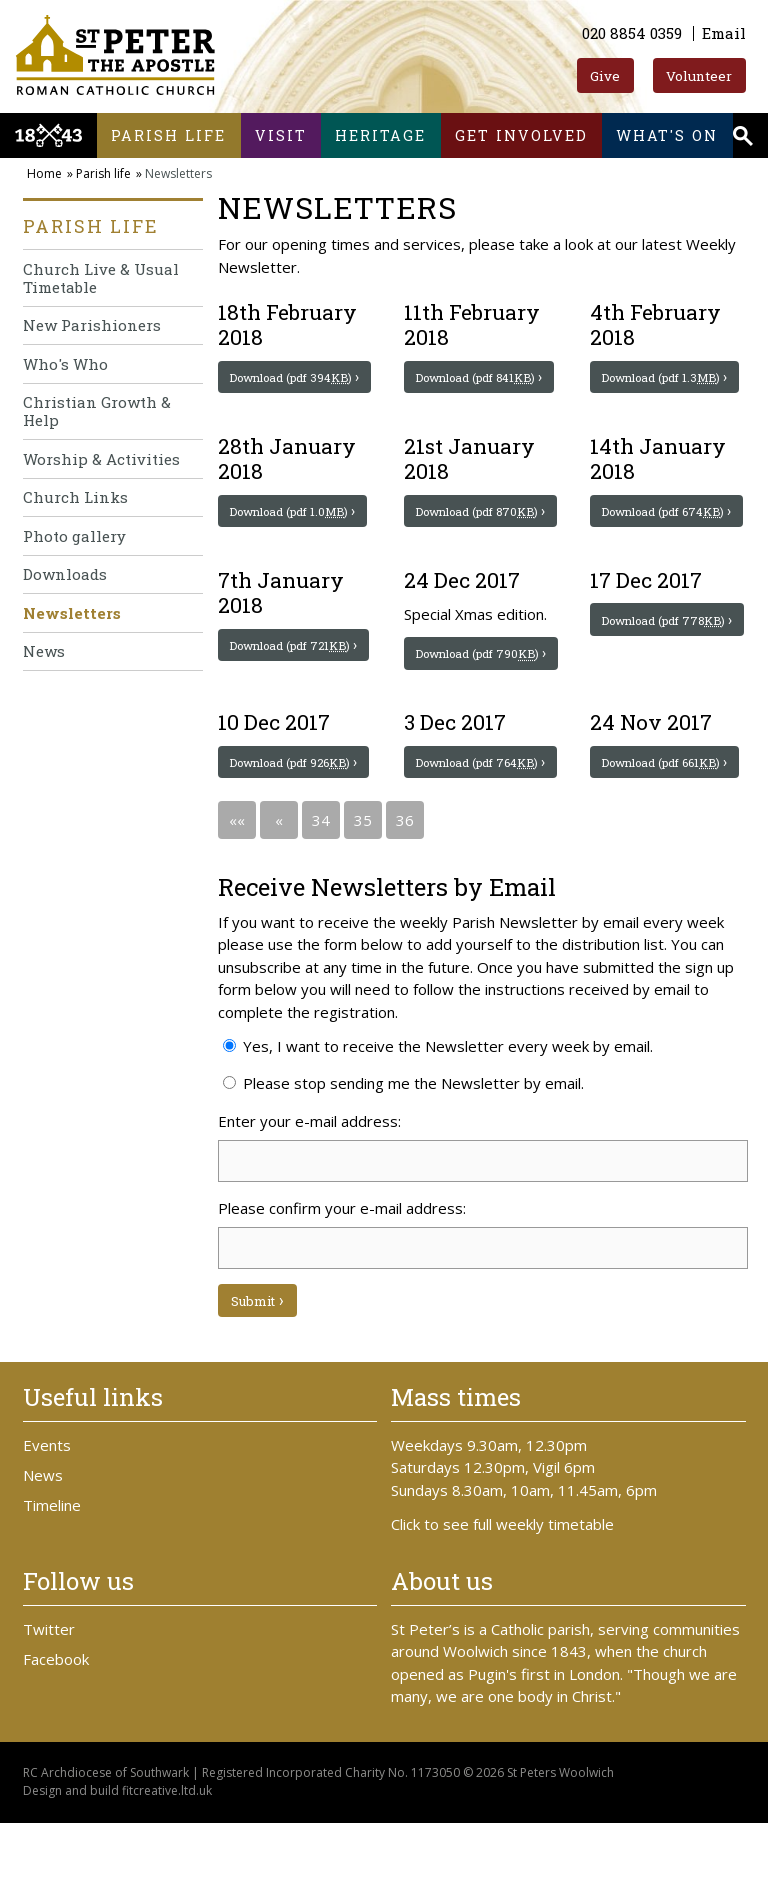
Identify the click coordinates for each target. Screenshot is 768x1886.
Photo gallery (74, 536)
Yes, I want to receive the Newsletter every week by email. (438, 1108)
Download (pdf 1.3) (668, 378)
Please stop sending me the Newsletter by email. (403, 1145)
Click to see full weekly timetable (502, 1587)
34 (321, 882)
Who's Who (65, 364)
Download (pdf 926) (295, 809)
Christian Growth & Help (97, 411)
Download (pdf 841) (481, 378)
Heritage (380, 135)
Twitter (49, 1693)
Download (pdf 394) (295, 378)
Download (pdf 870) (481, 527)
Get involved (521, 135)
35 (363, 882)
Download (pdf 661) (668, 809)
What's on (667, 135)
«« (237, 882)
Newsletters (72, 613)
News (44, 651)
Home (44, 173)
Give (605, 76)
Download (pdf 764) (481, 809)
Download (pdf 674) (667, 527)
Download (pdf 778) (668, 651)
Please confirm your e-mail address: (342, 1270)
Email (724, 33)
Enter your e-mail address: (309, 1183)
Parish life (168, 135)
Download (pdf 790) (481, 685)
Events (47, 1509)
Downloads (65, 574)
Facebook (56, 1723)
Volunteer (699, 76)
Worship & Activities (101, 459)
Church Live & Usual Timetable (101, 278)
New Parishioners (92, 325)
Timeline (52, 1569)
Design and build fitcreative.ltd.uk (117, 1854)
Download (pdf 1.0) (296, 527)
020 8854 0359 (632, 33)
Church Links (75, 497)
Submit (254, 1364)
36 (405, 882)
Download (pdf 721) (295, 676)
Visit (281, 135)
